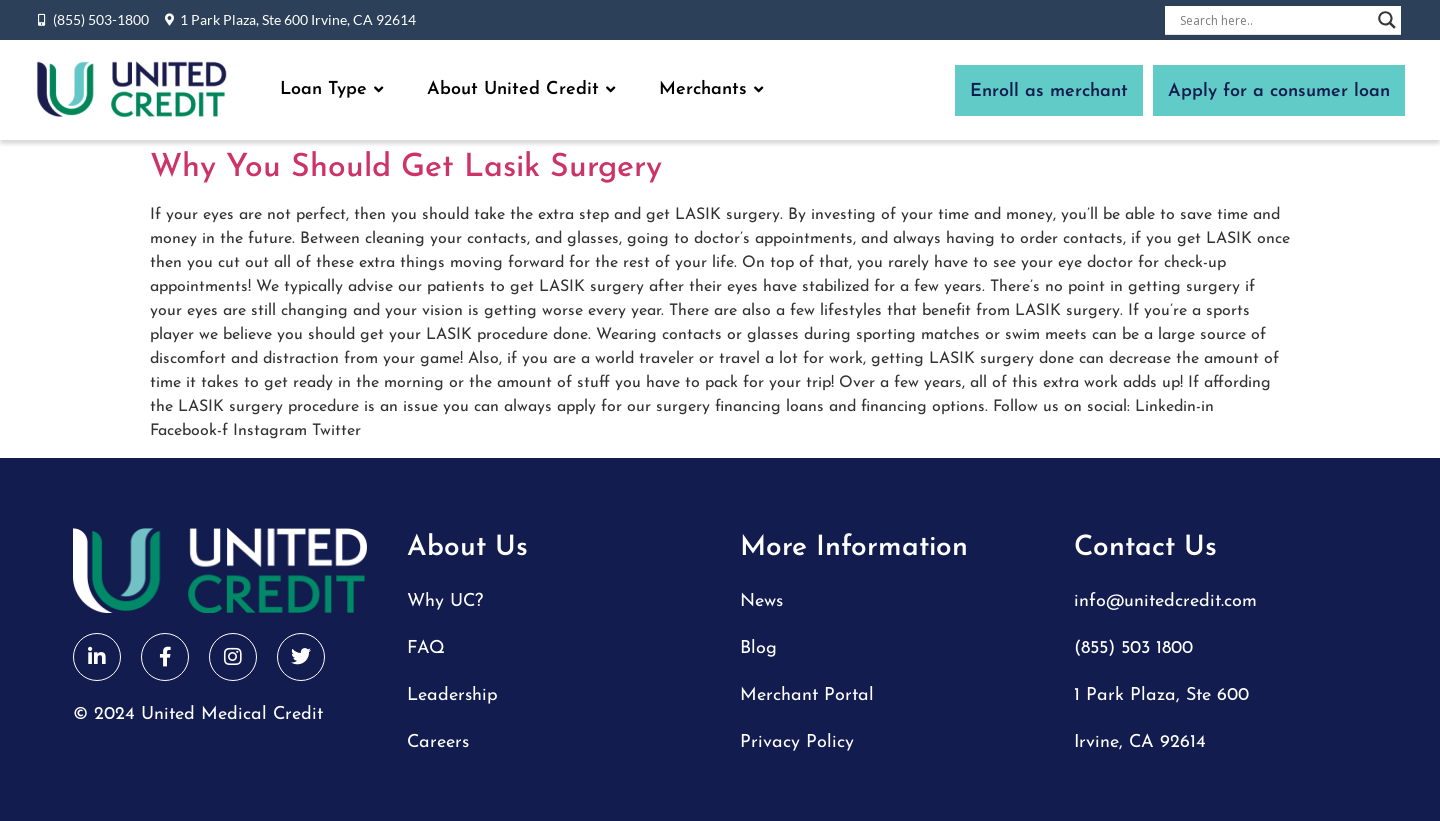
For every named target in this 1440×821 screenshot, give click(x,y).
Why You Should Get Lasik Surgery (406, 168)
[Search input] (1274, 20)
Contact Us (1145, 548)
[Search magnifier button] (1387, 20)
